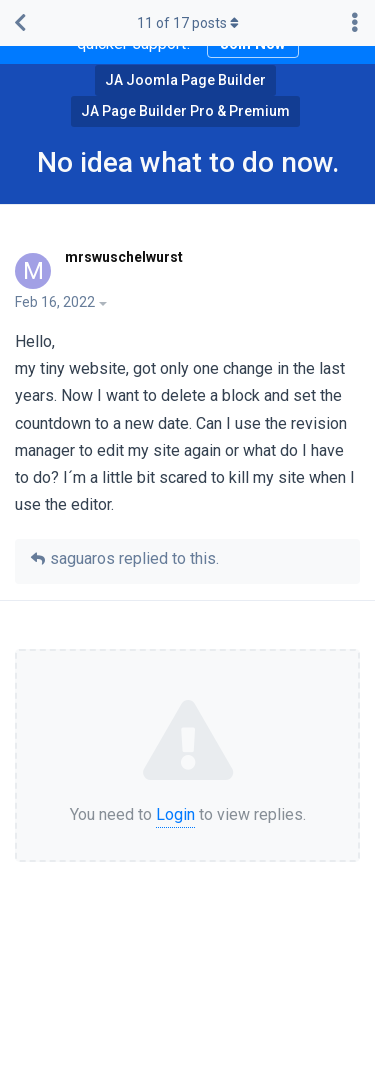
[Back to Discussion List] (20, 23)
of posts (188, 23)
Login (175, 814)
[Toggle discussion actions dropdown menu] (355, 23)
